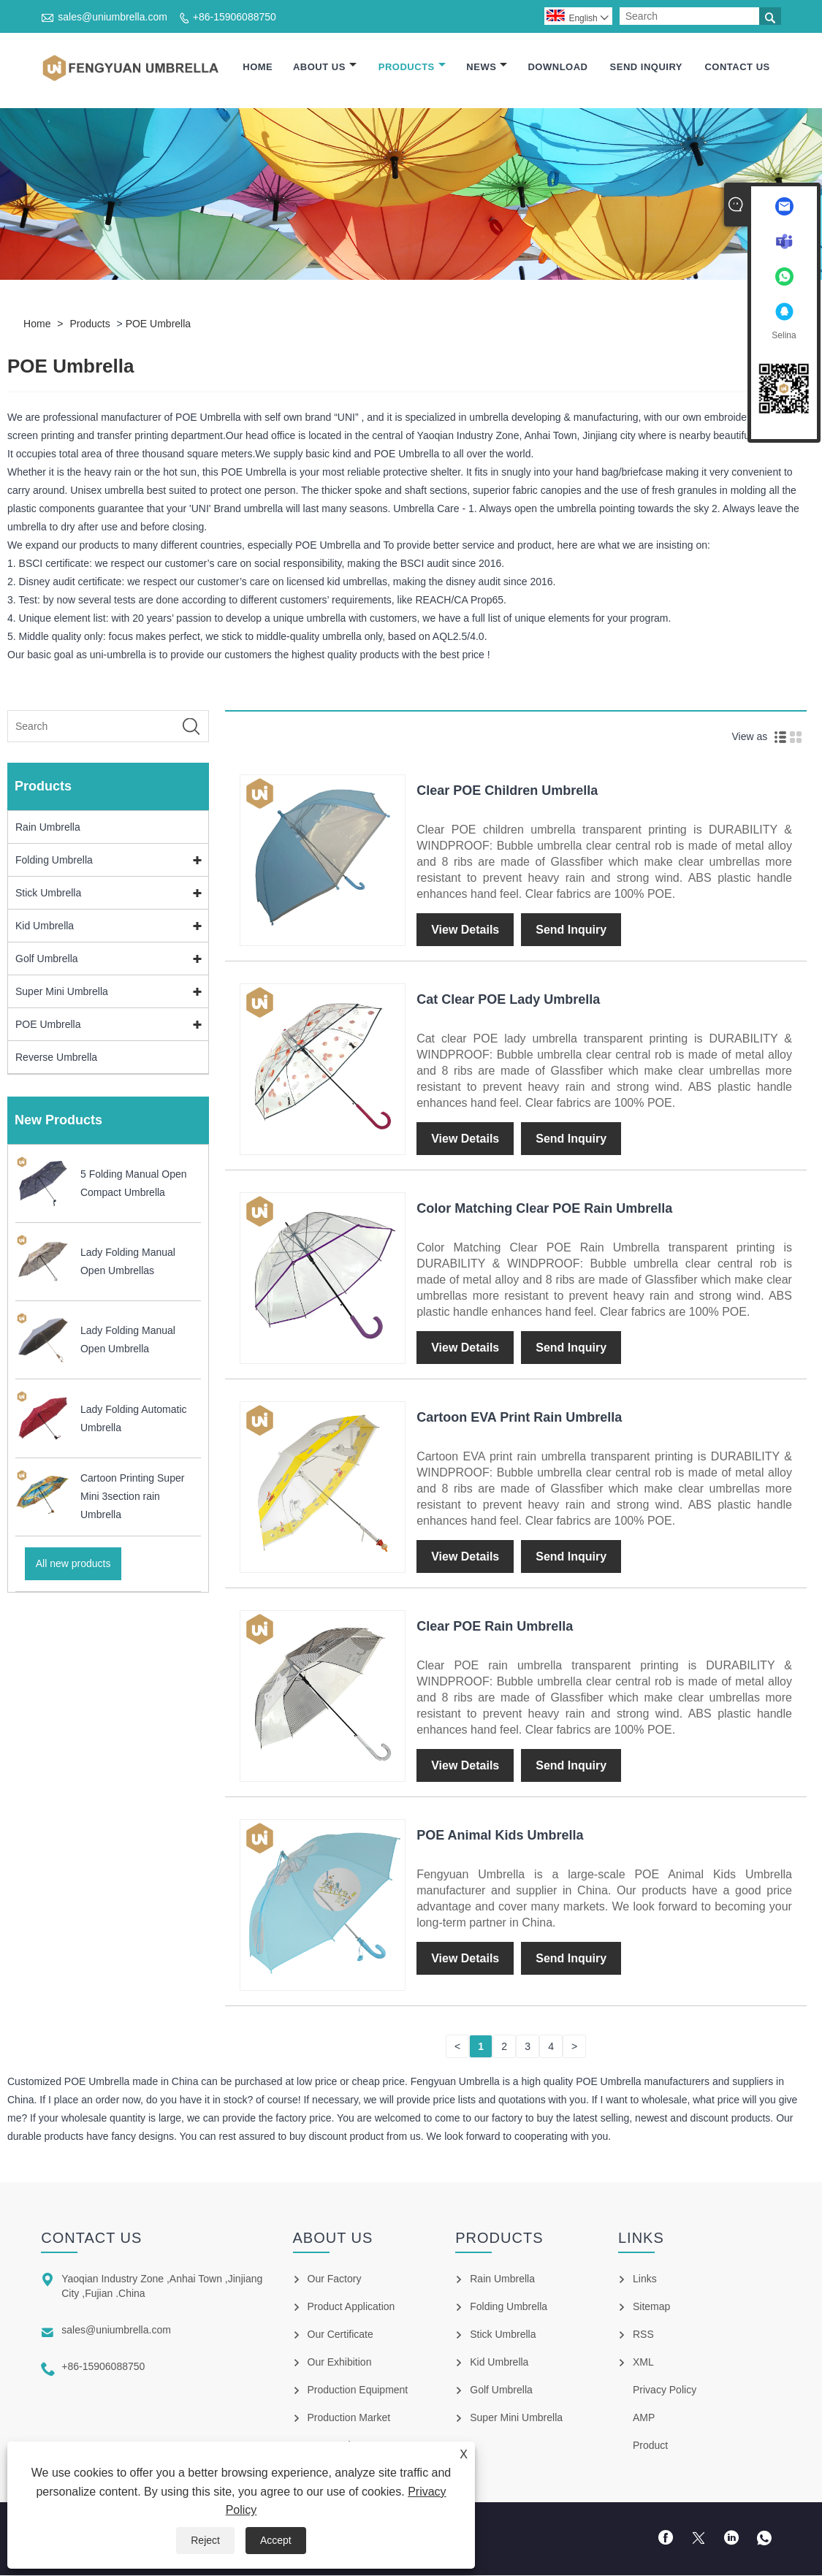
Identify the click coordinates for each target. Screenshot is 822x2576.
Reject (205, 2540)
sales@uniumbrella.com (112, 17)
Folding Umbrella (54, 860)
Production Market (349, 2418)
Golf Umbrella (46, 959)
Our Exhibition (340, 2363)
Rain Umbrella (47, 828)
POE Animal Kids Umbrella (499, 1836)
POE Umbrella (158, 324)
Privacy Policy (664, 2390)
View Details (465, 930)
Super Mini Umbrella (61, 992)
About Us (325, 67)
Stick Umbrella (48, 893)
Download (557, 67)
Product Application (351, 2307)
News (486, 67)
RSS (643, 2335)
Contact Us (736, 67)
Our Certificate (340, 2335)
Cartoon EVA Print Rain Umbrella (519, 1418)
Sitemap (651, 2307)
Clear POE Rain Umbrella (494, 1627)
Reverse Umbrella (56, 1058)
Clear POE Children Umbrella (507, 791)
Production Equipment (358, 2390)
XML (643, 2363)
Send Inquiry (646, 67)
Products (412, 67)
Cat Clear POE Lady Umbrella (508, 1000)
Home (258, 67)
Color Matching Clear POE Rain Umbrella (544, 1209)
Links (645, 2279)
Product (650, 2446)
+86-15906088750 (234, 17)
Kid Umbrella (44, 926)
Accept (276, 2540)
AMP (644, 2418)
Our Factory (335, 2279)
